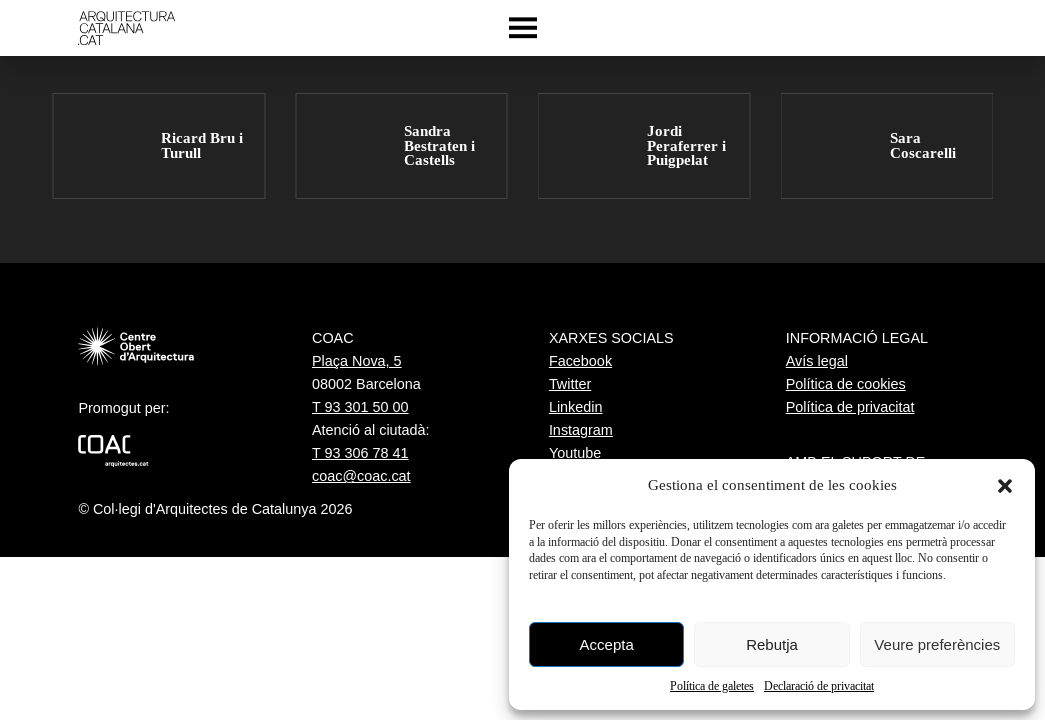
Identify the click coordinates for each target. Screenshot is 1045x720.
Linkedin (576, 407)
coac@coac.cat (361, 476)
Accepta (607, 644)
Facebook (580, 361)
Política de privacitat (850, 407)
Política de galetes (712, 686)
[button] (1005, 486)
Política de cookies (846, 384)
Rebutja (772, 644)
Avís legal (817, 361)
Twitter (570, 384)
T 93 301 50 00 (360, 407)
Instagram (581, 430)
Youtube (575, 453)
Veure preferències (937, 644)
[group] (158, 146)
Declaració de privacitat (819, 686)
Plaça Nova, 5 (357, 361)
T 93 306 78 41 (360, 453)
